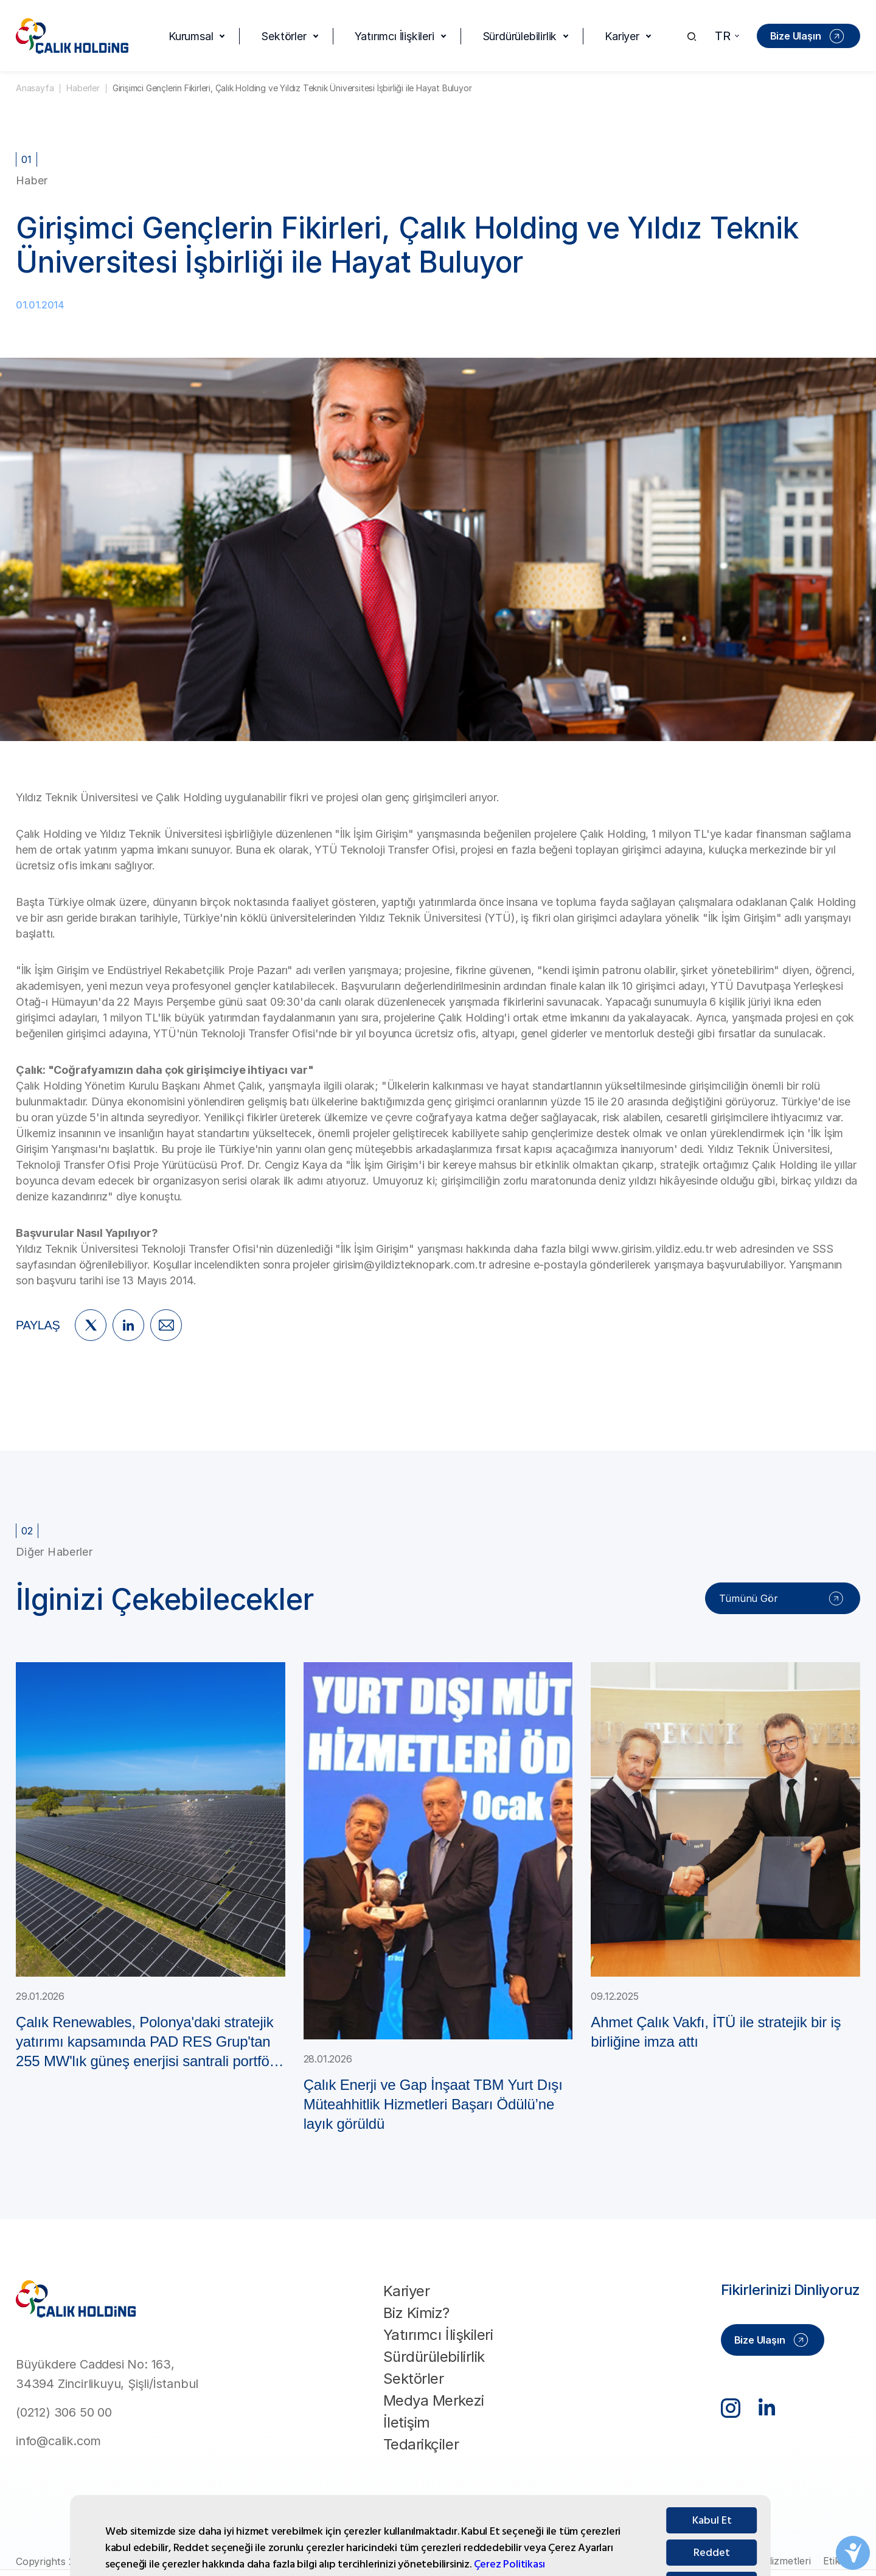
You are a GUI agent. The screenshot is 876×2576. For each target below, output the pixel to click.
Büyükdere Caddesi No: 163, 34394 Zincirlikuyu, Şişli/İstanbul (107, 2374)
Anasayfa (35, 88)
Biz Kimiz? (416, 2313)
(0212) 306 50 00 (64, 2412)
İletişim (406, 2422)
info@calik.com (58, 2441)
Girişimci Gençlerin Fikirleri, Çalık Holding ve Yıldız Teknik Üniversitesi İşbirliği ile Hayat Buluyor (292, 88)
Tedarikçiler (421, 2444)
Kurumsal (191, 36)
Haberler (82, 88)
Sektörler (283, 36)
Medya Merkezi (433, 2400)
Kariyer (622, 36)
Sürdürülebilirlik (519, 36)
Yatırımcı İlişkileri (394, 36)
